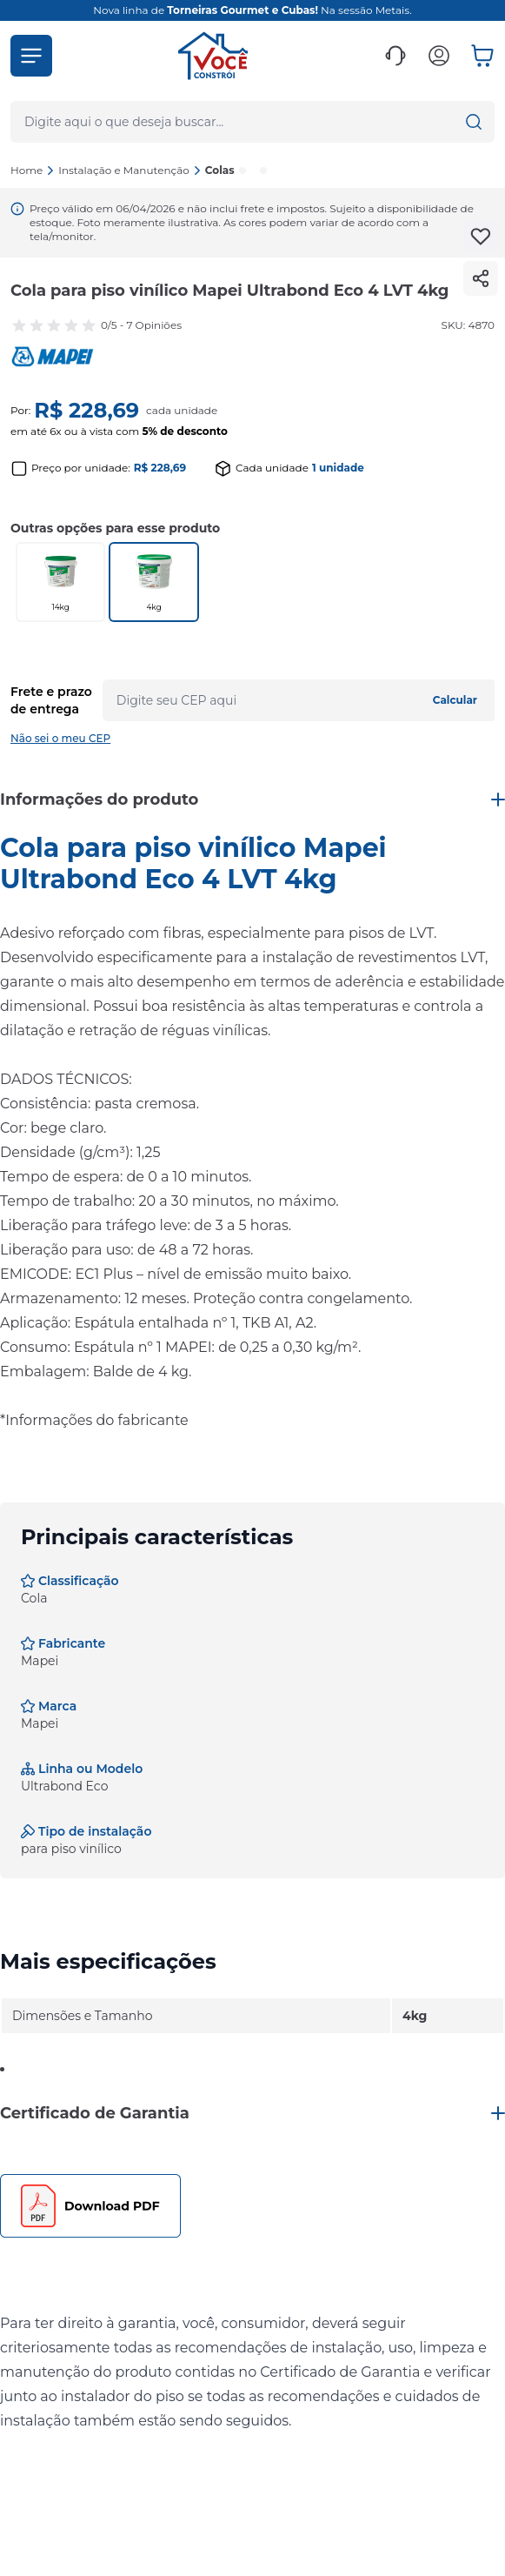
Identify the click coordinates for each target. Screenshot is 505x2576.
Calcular (455, 699)
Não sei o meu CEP (60, 738)
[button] (31, 56)
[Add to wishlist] (480, 236)
